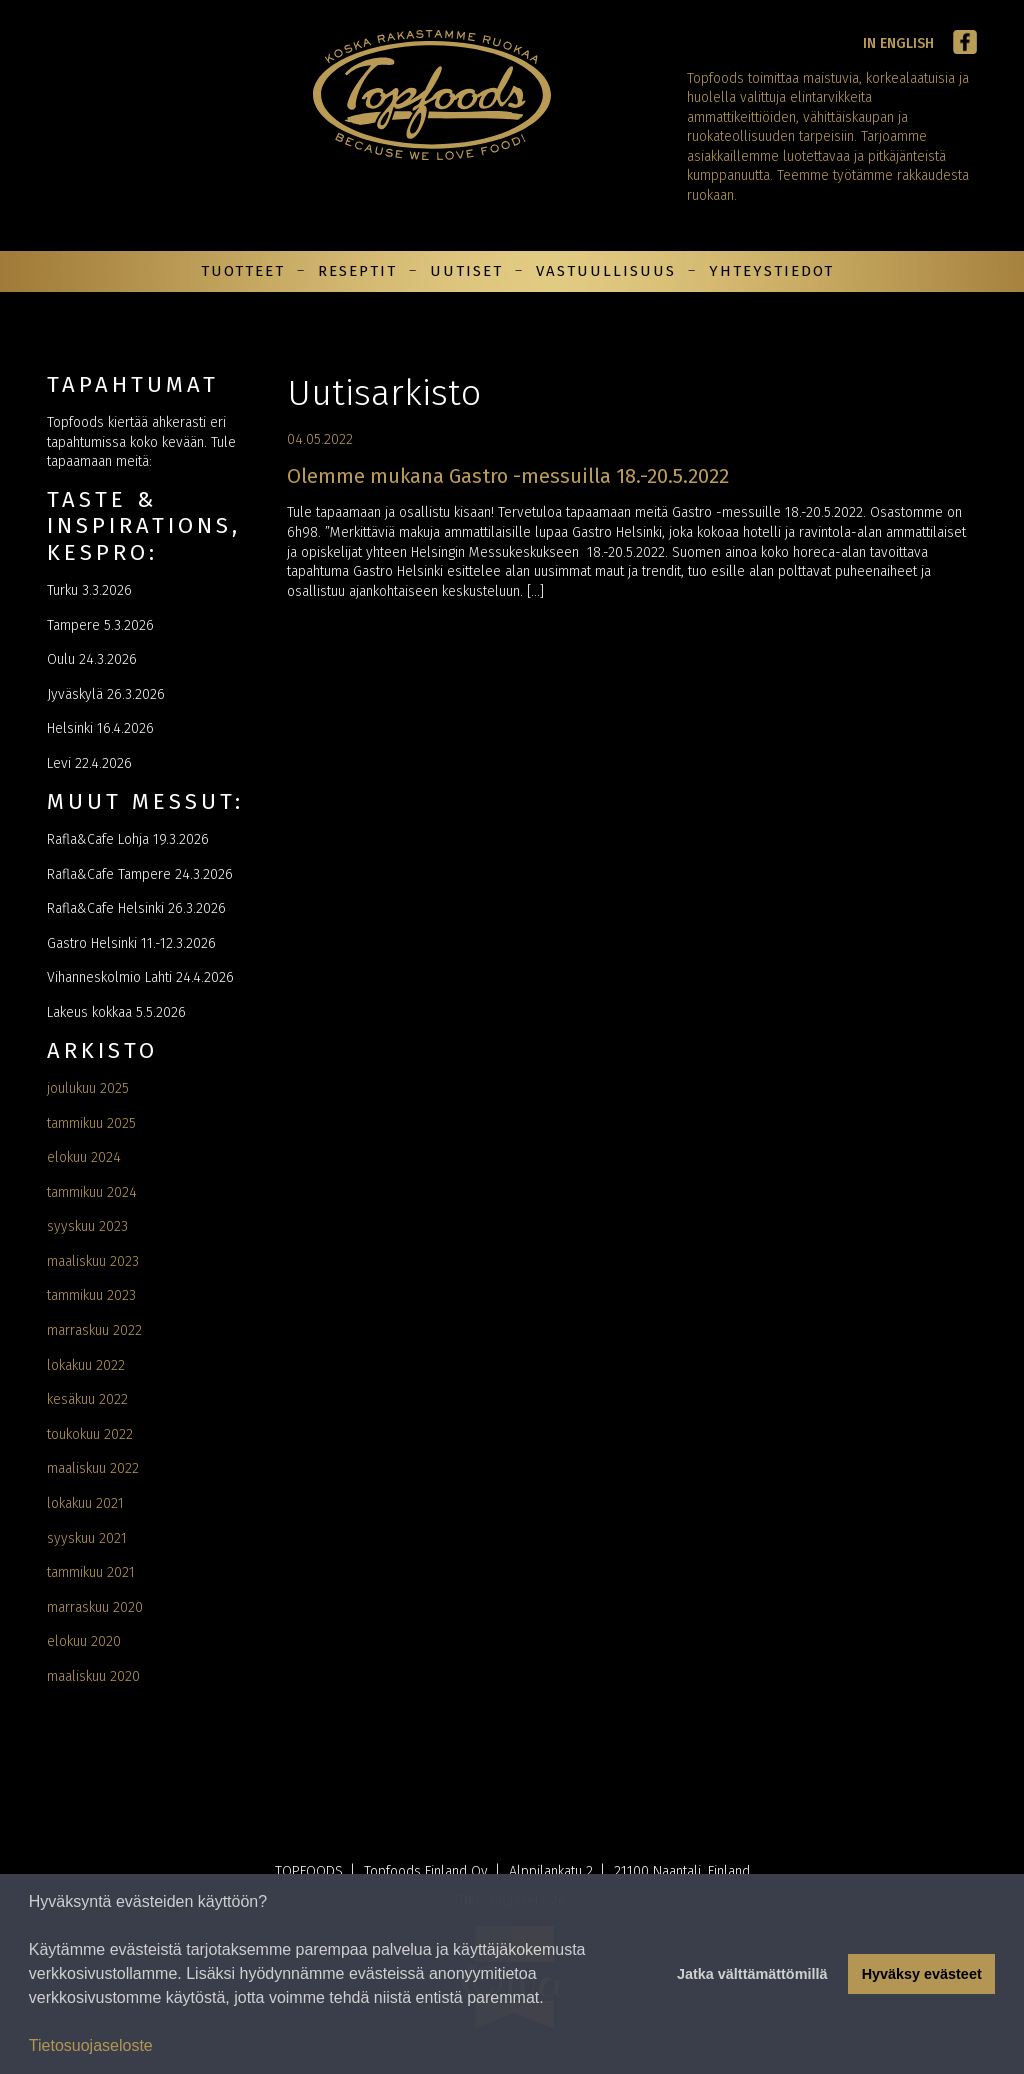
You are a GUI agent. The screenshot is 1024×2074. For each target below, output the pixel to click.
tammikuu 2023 (91, 1295)
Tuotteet (243, 271)
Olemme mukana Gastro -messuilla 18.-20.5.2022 (508, 476)
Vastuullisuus (606, 271)
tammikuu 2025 (91, 1123)
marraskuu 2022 (94, 1330)
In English (898, 43)
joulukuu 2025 (88, 1088)
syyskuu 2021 (87, 1538)
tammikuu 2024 (92, 1192)
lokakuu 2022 (86, 1365)
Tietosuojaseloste (91, 2045)
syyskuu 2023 (87, 1226)
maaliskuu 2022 (93, 1468)
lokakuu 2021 (85, 1503)
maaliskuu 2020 (93, 1676)
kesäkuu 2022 (87, 1399)
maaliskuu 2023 (93, 1261)
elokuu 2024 (84, 1157)
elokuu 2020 (84, 1641)
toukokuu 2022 (90, 1434)
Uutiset (466, 271)
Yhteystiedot (771, 271)
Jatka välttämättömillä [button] (752, 1974)
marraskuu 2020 (95, 1607)
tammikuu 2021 (91, 1572)
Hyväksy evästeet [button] (922, 1974)
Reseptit (357, 271)
